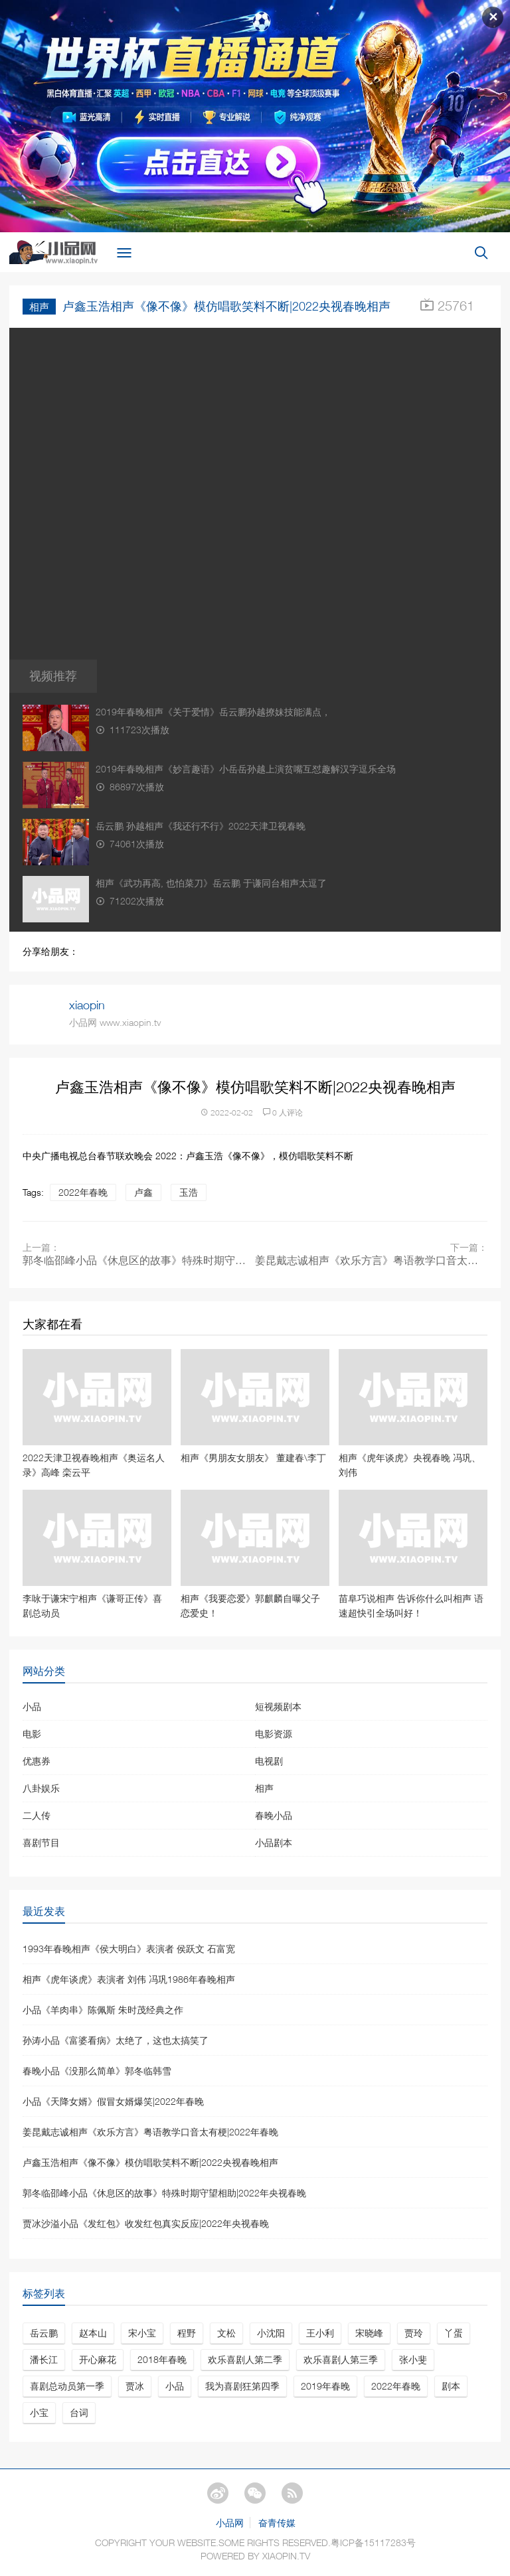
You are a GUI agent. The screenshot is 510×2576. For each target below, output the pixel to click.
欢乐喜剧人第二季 (245, 2359)
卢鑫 (143, 1192)
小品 (32, 1706)
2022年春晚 (83, 1192)
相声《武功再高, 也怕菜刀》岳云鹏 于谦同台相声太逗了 (211, 883)
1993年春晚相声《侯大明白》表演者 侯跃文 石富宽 (129, 1948)
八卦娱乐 (41, 1788)
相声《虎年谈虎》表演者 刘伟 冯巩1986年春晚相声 (129, 1979)
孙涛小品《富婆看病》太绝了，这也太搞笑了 (116, 2040)
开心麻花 (97, 2359)
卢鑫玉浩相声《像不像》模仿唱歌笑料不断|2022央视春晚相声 (150, 2162)
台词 (79, 2412)
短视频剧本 (278, 1706)
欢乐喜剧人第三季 (340, 2359)
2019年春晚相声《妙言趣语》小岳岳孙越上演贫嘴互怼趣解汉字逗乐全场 (246, 768)
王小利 (320, 2332)
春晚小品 (273, 1815)
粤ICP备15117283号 (373, 2542)
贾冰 (135, 2386)
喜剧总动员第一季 (67, 2386)
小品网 (230, 2522)
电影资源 (273, 1733)
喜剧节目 (41, 1842)
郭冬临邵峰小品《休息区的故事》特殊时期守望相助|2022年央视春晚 (139, 1260)
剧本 (451, 2386)
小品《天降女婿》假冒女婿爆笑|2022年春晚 (113, 2101)
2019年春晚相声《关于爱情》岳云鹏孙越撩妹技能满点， (213, 711)
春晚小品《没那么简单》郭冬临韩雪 (97, 2070)
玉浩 (188, 1192)
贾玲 (413, 2332)
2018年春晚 (162, 2359)
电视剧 (269, 1760)
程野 (186, 2332)
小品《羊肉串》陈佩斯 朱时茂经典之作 (103, 2009)
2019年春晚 (325, 2386)
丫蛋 (453, 2332)
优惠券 (36, 1760)
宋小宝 (142, 2332)
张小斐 (413, 2359)
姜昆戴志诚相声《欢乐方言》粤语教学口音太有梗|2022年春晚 (371, 1260)
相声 (39, 307)
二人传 (36, 1815)
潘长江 (44, 2359)
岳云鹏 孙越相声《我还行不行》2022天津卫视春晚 (200, 825)
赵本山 (93, 2332)
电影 (32, 1733)
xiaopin (87, 1005)
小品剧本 (273, 1842)
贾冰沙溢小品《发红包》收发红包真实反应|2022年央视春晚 (146, 2223)
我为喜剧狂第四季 (242, 2386)
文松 (226, 2332)
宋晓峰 (369, 2332)
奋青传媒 (277, 2522)
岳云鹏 (44, 2332)
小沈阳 (271, 2332)
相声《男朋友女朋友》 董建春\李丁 (253, 1457)
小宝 (39, 2412)
